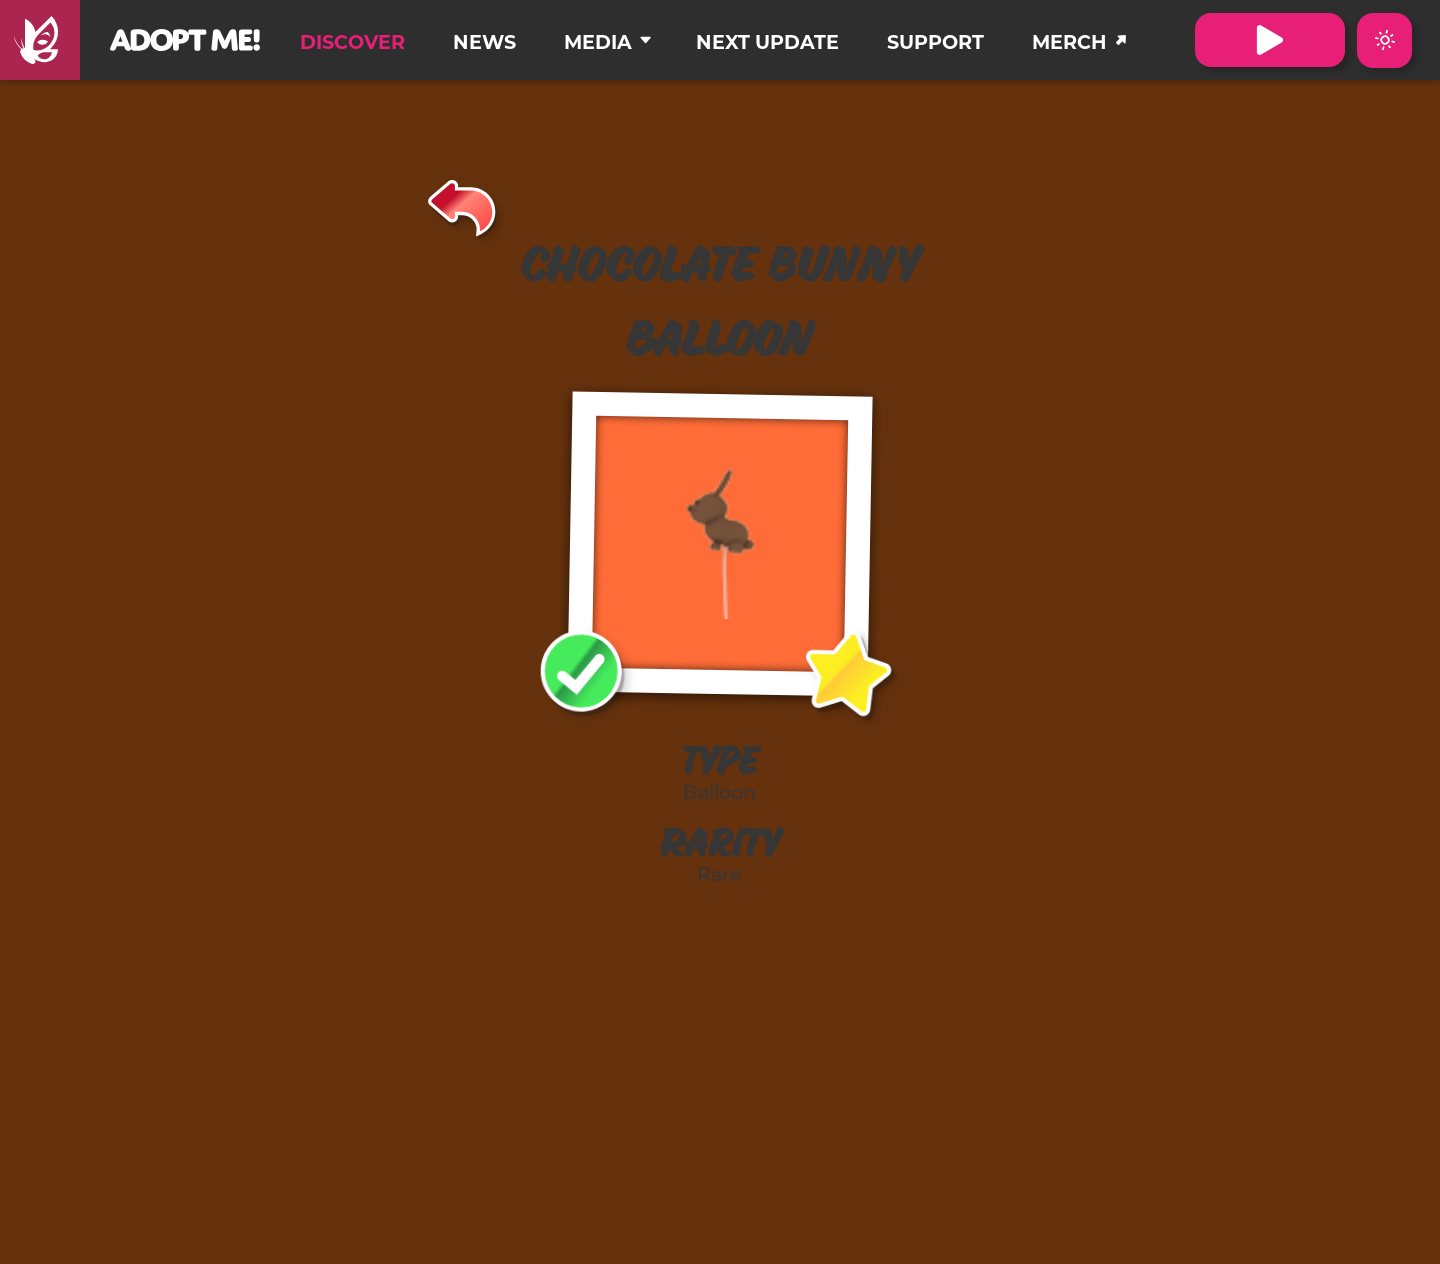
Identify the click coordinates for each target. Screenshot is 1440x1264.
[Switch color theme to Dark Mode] (1384, 40)
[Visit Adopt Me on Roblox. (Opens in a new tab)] (1270, 40)
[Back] (462, 205)
